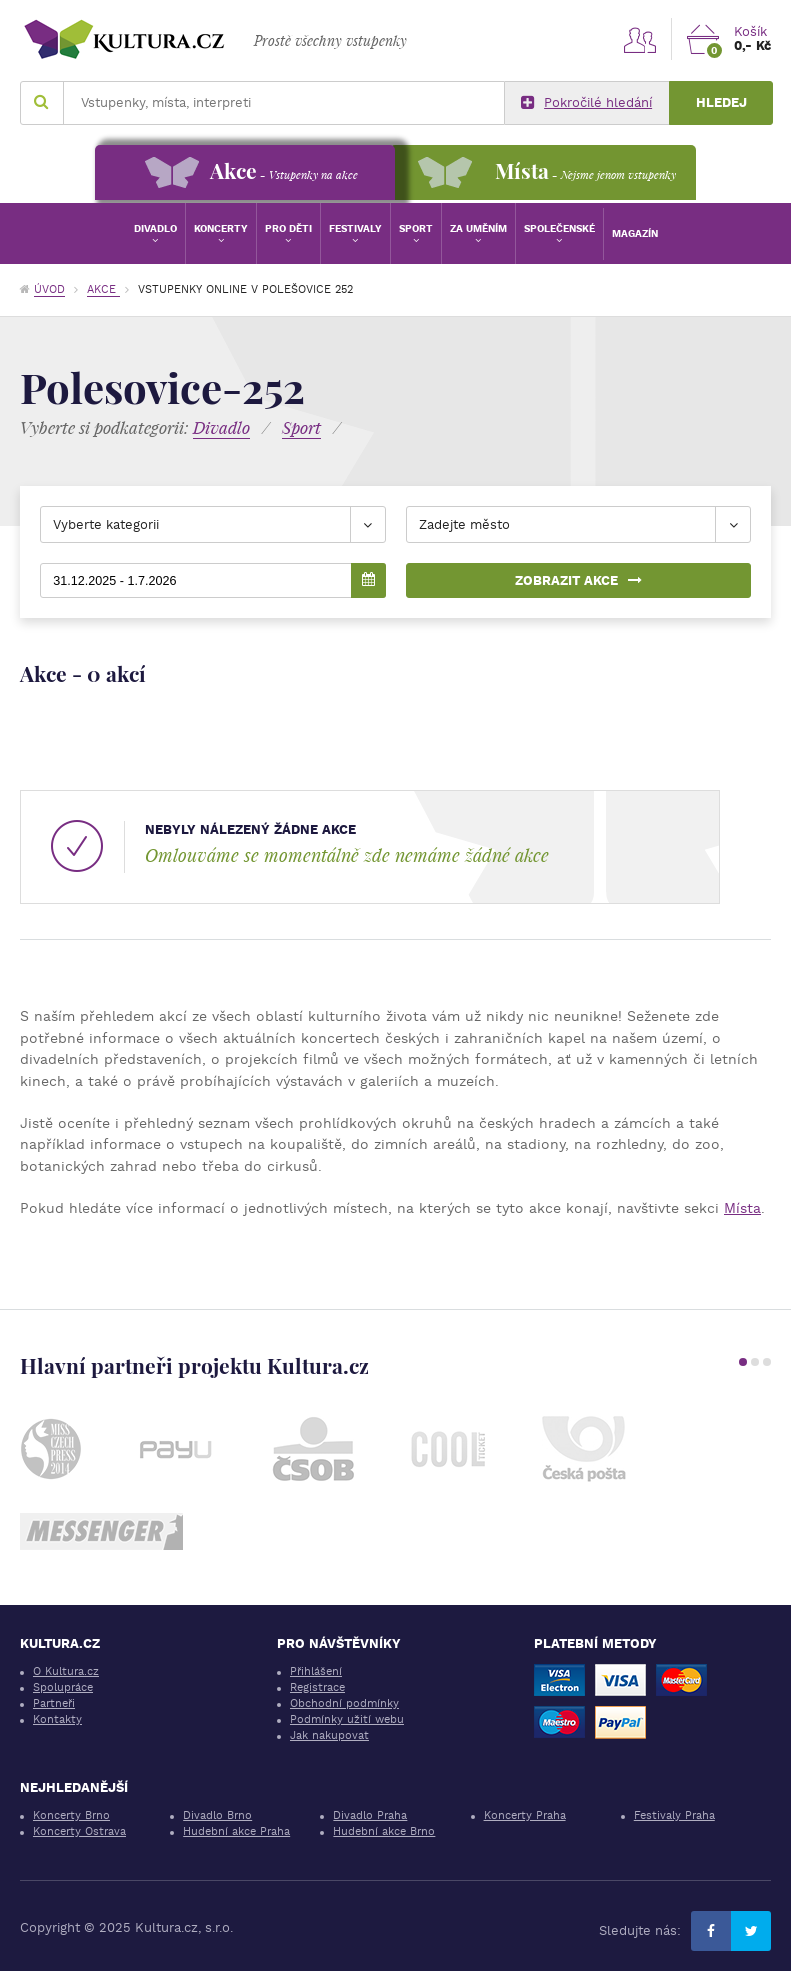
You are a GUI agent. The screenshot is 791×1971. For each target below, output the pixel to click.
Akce (103, 289)
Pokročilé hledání (586, 103)
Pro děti (288, 228)
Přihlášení (316, 1671)
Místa (742, 1208)
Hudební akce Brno (384, 1831)
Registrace (317, 1687)
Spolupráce (63, 1687)
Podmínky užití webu (347, 1719)
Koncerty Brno (71, 1815)
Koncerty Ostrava (79, 1831)
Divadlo (155, 228)
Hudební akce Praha (236, 1831)
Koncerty (221, 228)
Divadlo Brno (217, 1815)
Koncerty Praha (525, 1815)
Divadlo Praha (370, 1815)
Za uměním (478, 228)
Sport (416, 228)
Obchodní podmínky (344, 1703)
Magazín (635, 233)
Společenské (559, 228)
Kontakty (57, 1719)
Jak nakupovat (329, 1735)
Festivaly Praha (674, 1815)
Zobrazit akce (578, 580)
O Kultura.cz (66, 1671)
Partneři (54, 1703)
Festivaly (355, 228)
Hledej (721, 102)
